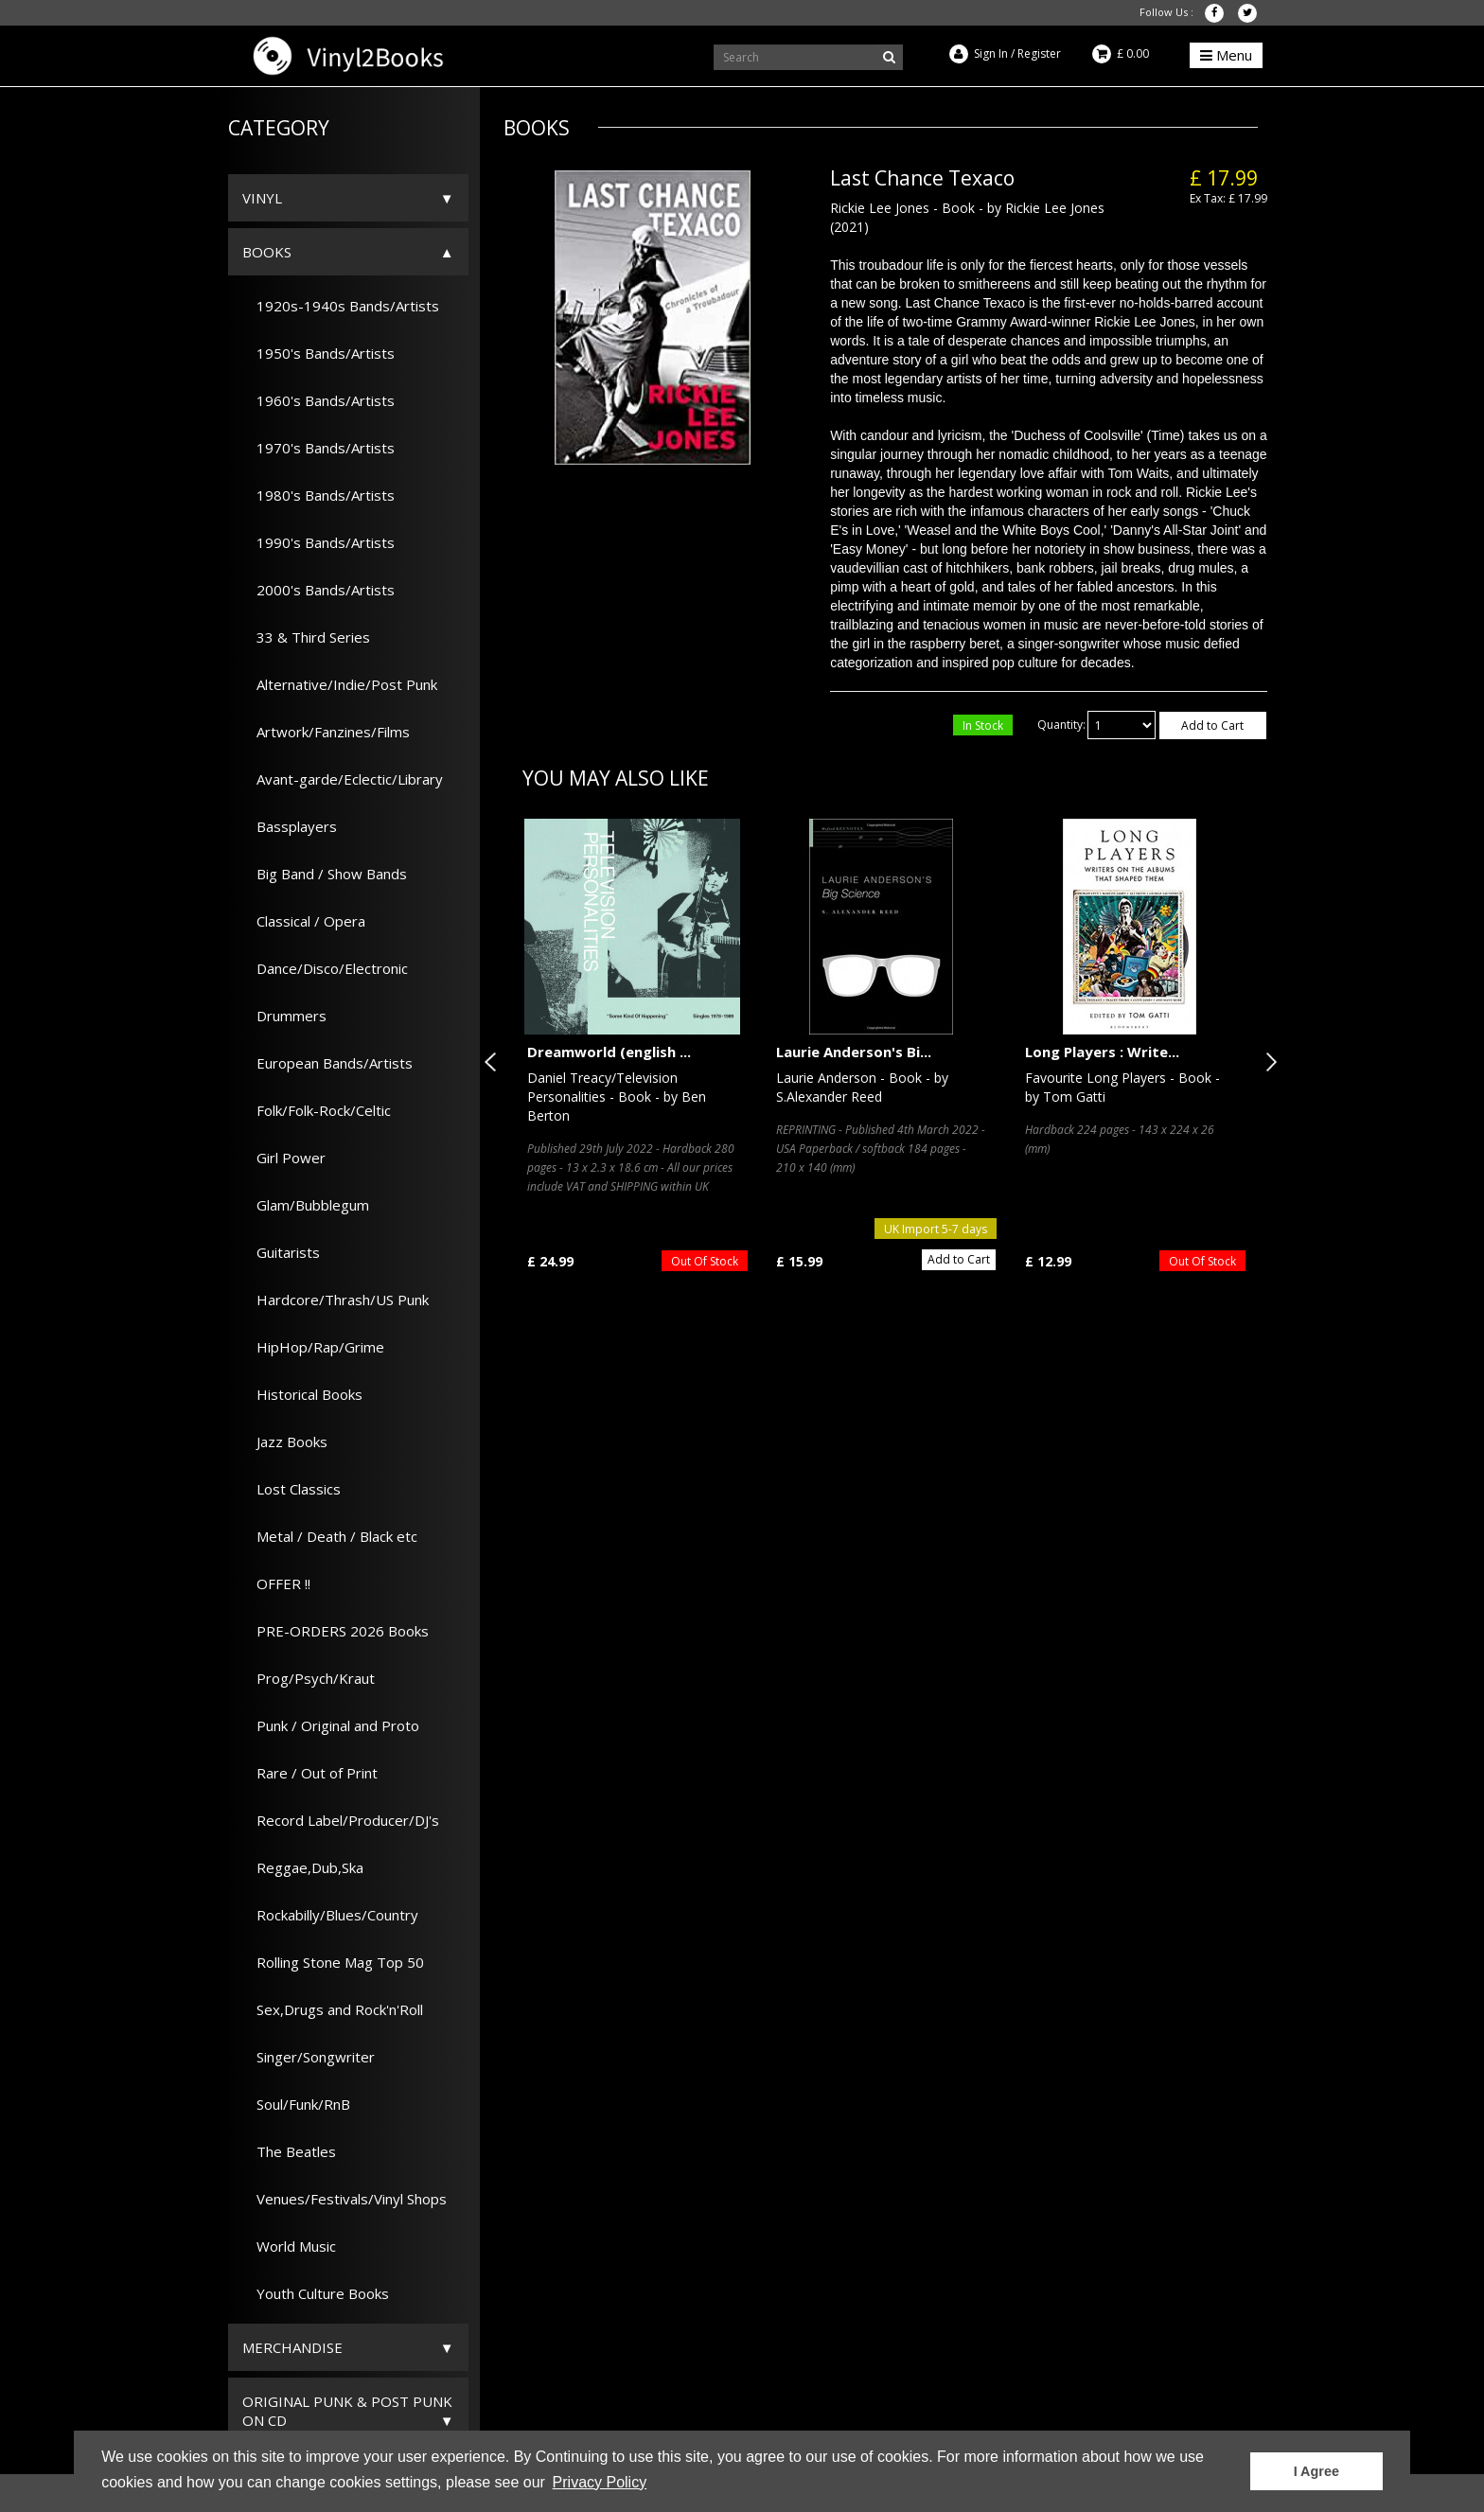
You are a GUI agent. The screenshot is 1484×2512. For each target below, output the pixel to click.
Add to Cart (1212, 725)
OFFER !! (276, 1583)
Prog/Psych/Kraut (308, 1678)
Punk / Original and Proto (330, 1725)
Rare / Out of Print (310, 1772)
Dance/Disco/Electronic (325, 968)
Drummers (284, 1015)
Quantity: (1061, 724)
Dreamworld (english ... (609, 1051)
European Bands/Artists (327, 1062)
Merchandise (292, 2347)
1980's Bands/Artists (318, 495)
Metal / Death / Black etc (329, 1536)
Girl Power (284, 1157)
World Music (289, 2246)
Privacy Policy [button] (600, 2482)
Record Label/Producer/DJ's (340, 1820)
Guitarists (281, 1252)
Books (267, 251)
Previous (494, 1062)
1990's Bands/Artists (318, 542)
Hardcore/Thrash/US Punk (335, 1299)
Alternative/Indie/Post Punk (339, 684)
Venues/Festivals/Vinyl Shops (344, 2198)
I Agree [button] (1316, 2471)
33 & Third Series (306, 637)
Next (1267, 1062)
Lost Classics (291, 1488)
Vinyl (262, 197)
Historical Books (302, 1394)
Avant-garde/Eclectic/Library (342, 779)
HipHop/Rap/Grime (313, 1346)
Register (1039, 53)
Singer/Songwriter (308, 2056)
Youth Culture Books (315, 2293)
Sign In (991, 53)
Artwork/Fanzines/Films (326, 731)
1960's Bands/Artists (318, 400)
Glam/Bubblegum (305, 1204)
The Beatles (289, 2151)
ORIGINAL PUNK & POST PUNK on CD (347, 2411)
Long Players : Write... (1102, 1051)
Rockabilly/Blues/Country (330, 1914)
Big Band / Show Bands (324, 873)
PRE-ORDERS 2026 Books (335, 1630)
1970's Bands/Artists (318, 447)
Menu (1226, 54)
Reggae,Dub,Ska (302, 1867)
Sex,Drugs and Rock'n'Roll (332, 2009)
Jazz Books (284, 1441)
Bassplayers (289, 826)
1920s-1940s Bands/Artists (340, 305)
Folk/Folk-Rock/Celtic (316, 1110)
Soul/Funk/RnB (296, 2104)
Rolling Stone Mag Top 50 (333, 1962)
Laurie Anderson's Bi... (853, 1051)
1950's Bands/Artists (318, 353)
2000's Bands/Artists (318, 589)
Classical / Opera (303, 920)
